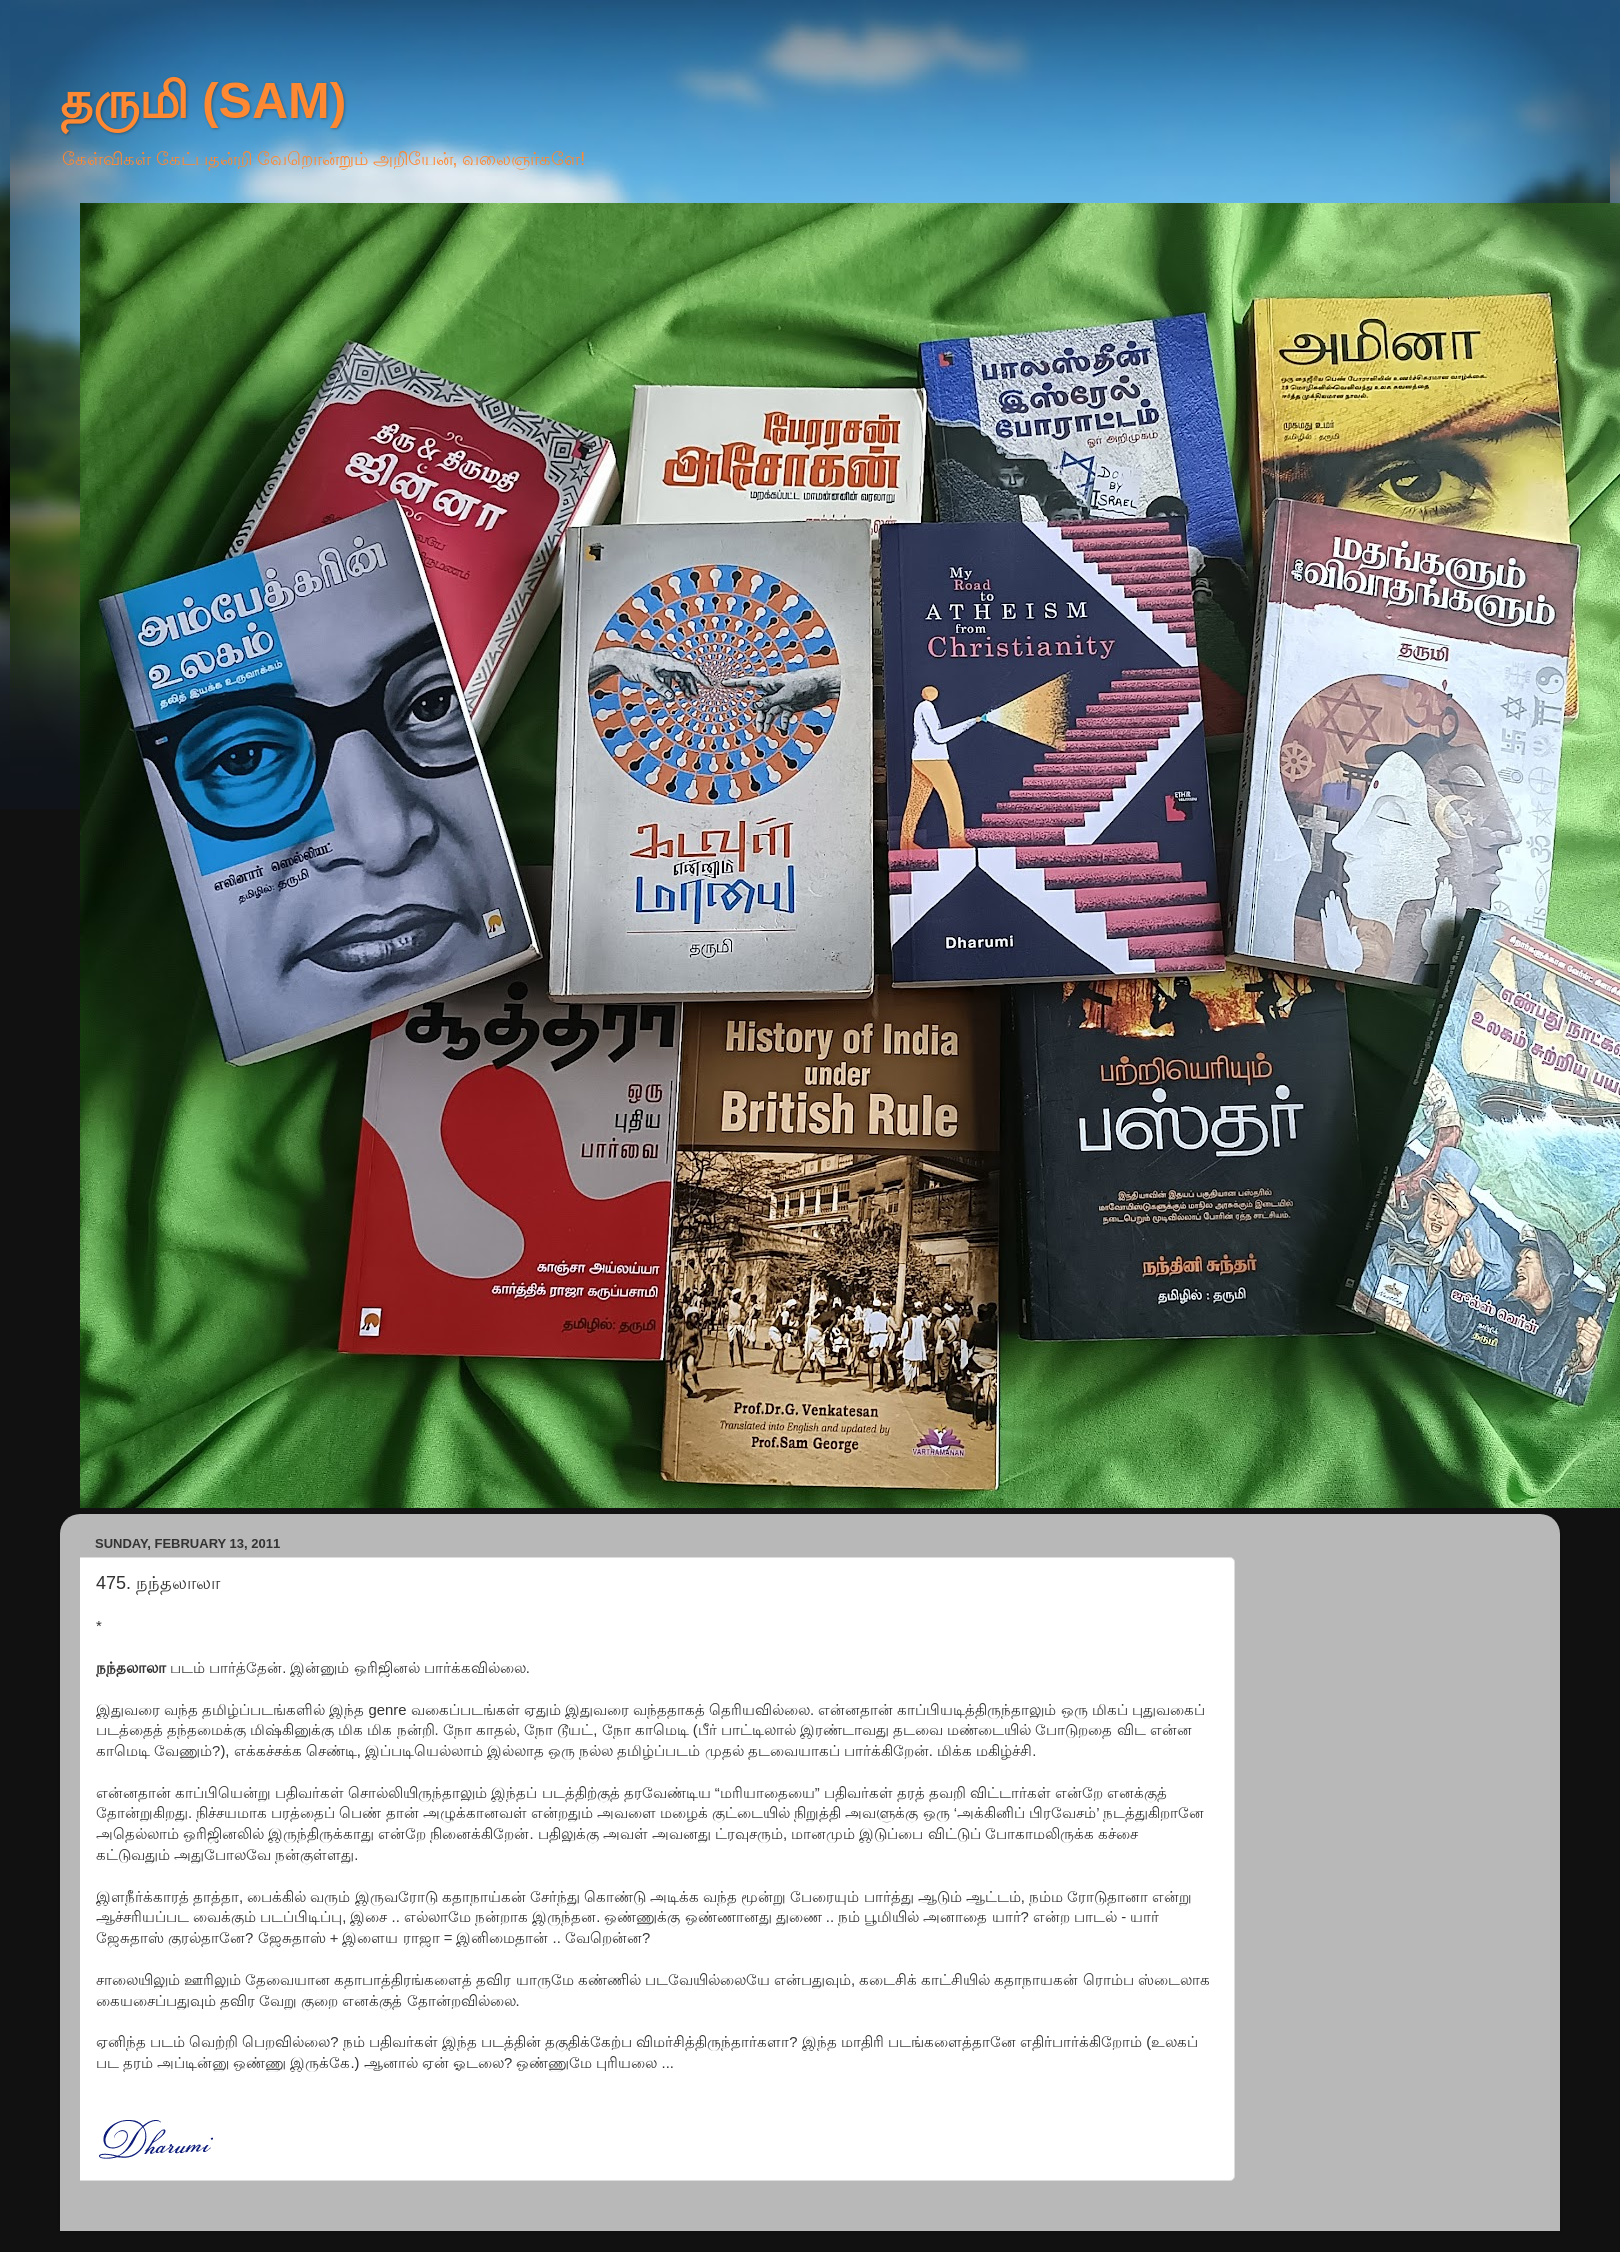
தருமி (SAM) (203, 101)
